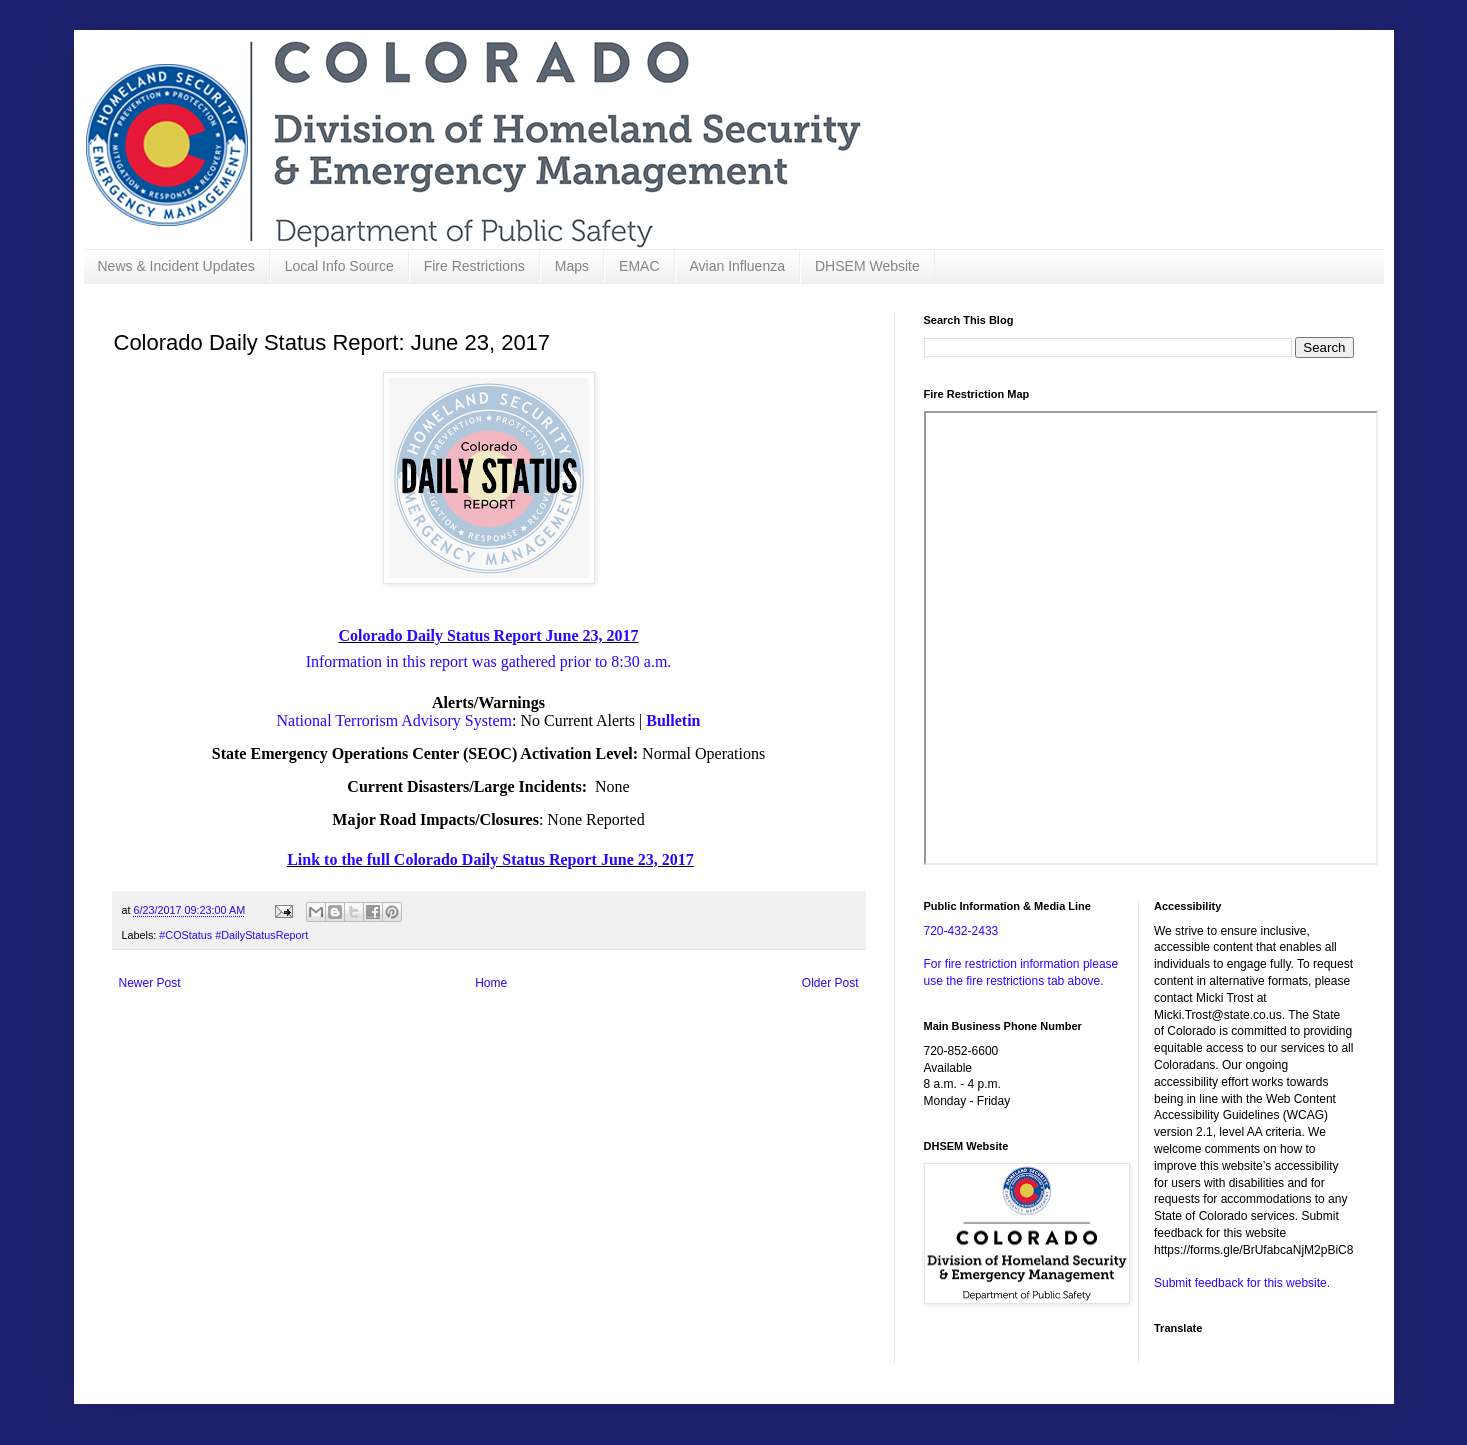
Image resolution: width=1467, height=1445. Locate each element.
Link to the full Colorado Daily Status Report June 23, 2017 (490, 859)
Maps (572, 266)
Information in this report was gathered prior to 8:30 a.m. (489, 661)
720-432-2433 (961, 931)
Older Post (830, 983)
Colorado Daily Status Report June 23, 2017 (488, 635)
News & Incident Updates (176, 266)
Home (491, 983)
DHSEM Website (867, 266)
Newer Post (150, 983)
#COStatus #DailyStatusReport (233, 935)
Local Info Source (339, 266)
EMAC (639, 266)
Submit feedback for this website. (1242, 1283)
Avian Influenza (737, 266)
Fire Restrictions (474, 266)
